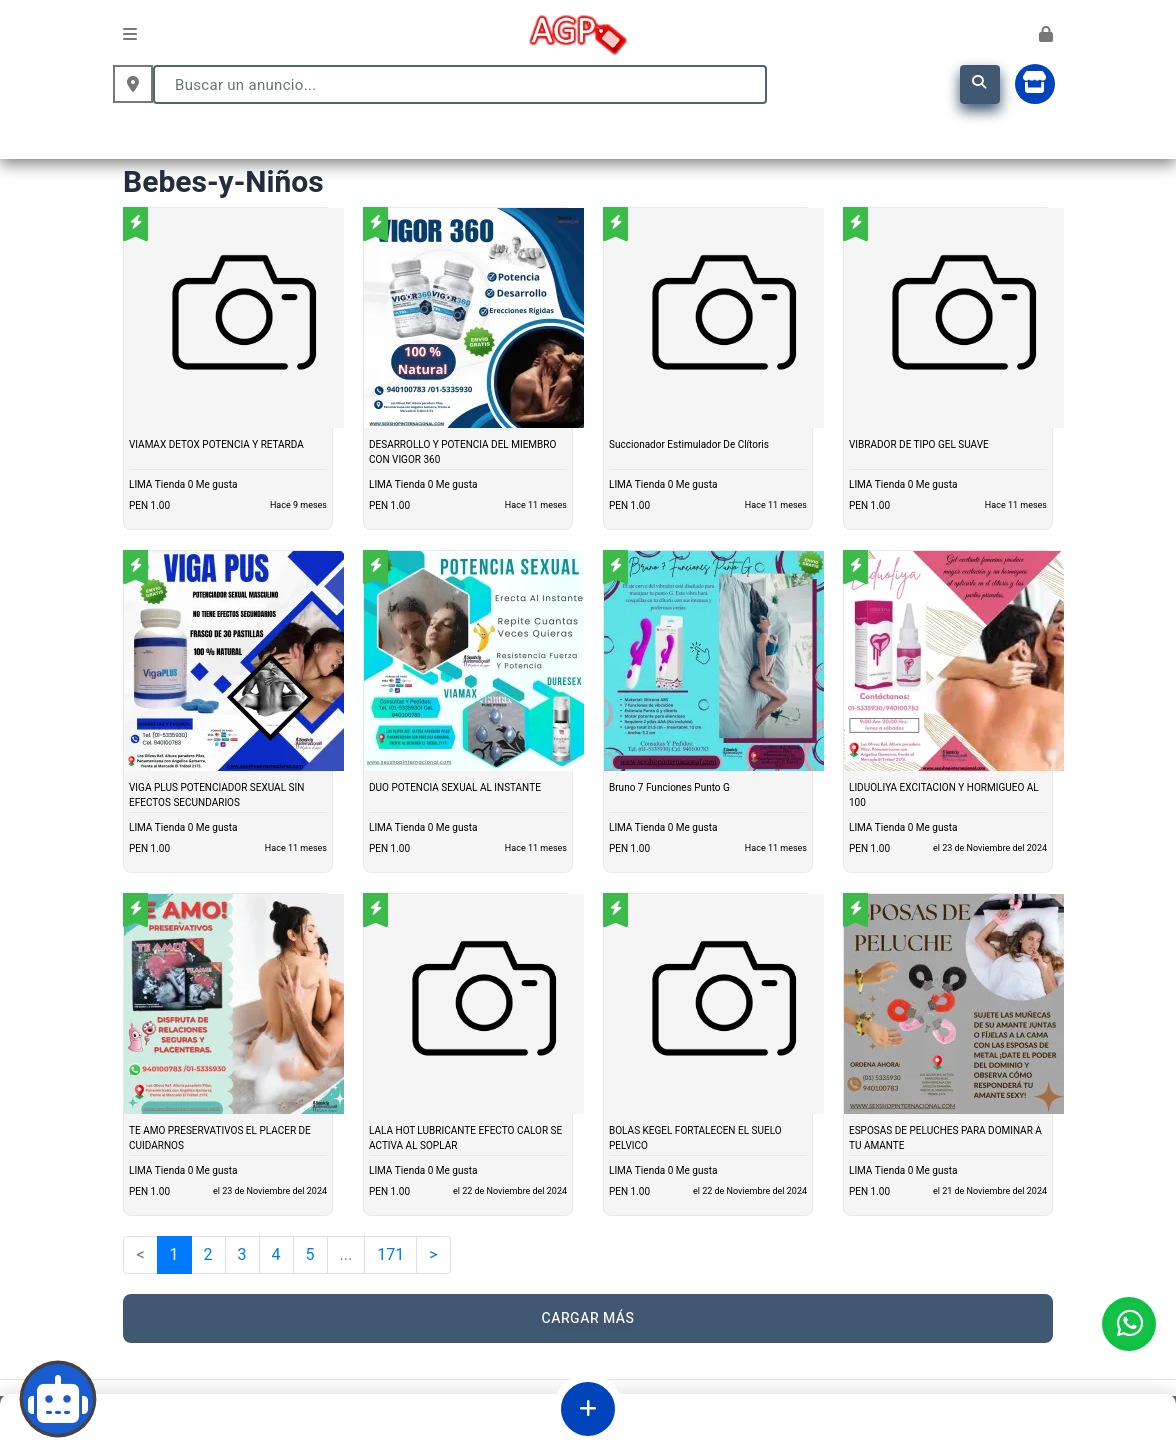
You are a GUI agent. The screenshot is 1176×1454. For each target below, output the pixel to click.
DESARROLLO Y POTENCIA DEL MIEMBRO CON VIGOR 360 (462, 452)
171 (390, 1255)
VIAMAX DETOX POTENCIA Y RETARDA (216, 445)
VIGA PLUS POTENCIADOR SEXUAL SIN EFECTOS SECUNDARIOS (216, 795)
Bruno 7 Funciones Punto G (669, 788)
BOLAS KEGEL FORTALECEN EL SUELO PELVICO (695, 1138)
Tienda (170, 485)
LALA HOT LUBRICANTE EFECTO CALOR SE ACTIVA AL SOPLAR (465, 1138)
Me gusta (217, 485)
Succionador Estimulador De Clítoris (689, 445)
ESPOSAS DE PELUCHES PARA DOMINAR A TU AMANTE (945, 1138)
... (346, 1255)
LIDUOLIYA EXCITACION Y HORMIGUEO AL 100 (944, 795)
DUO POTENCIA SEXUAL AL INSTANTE (455, 788)
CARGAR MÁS (588, 1318)
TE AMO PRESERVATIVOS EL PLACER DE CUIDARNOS (220, 1138)
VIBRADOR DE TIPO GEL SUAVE (919, 445)
